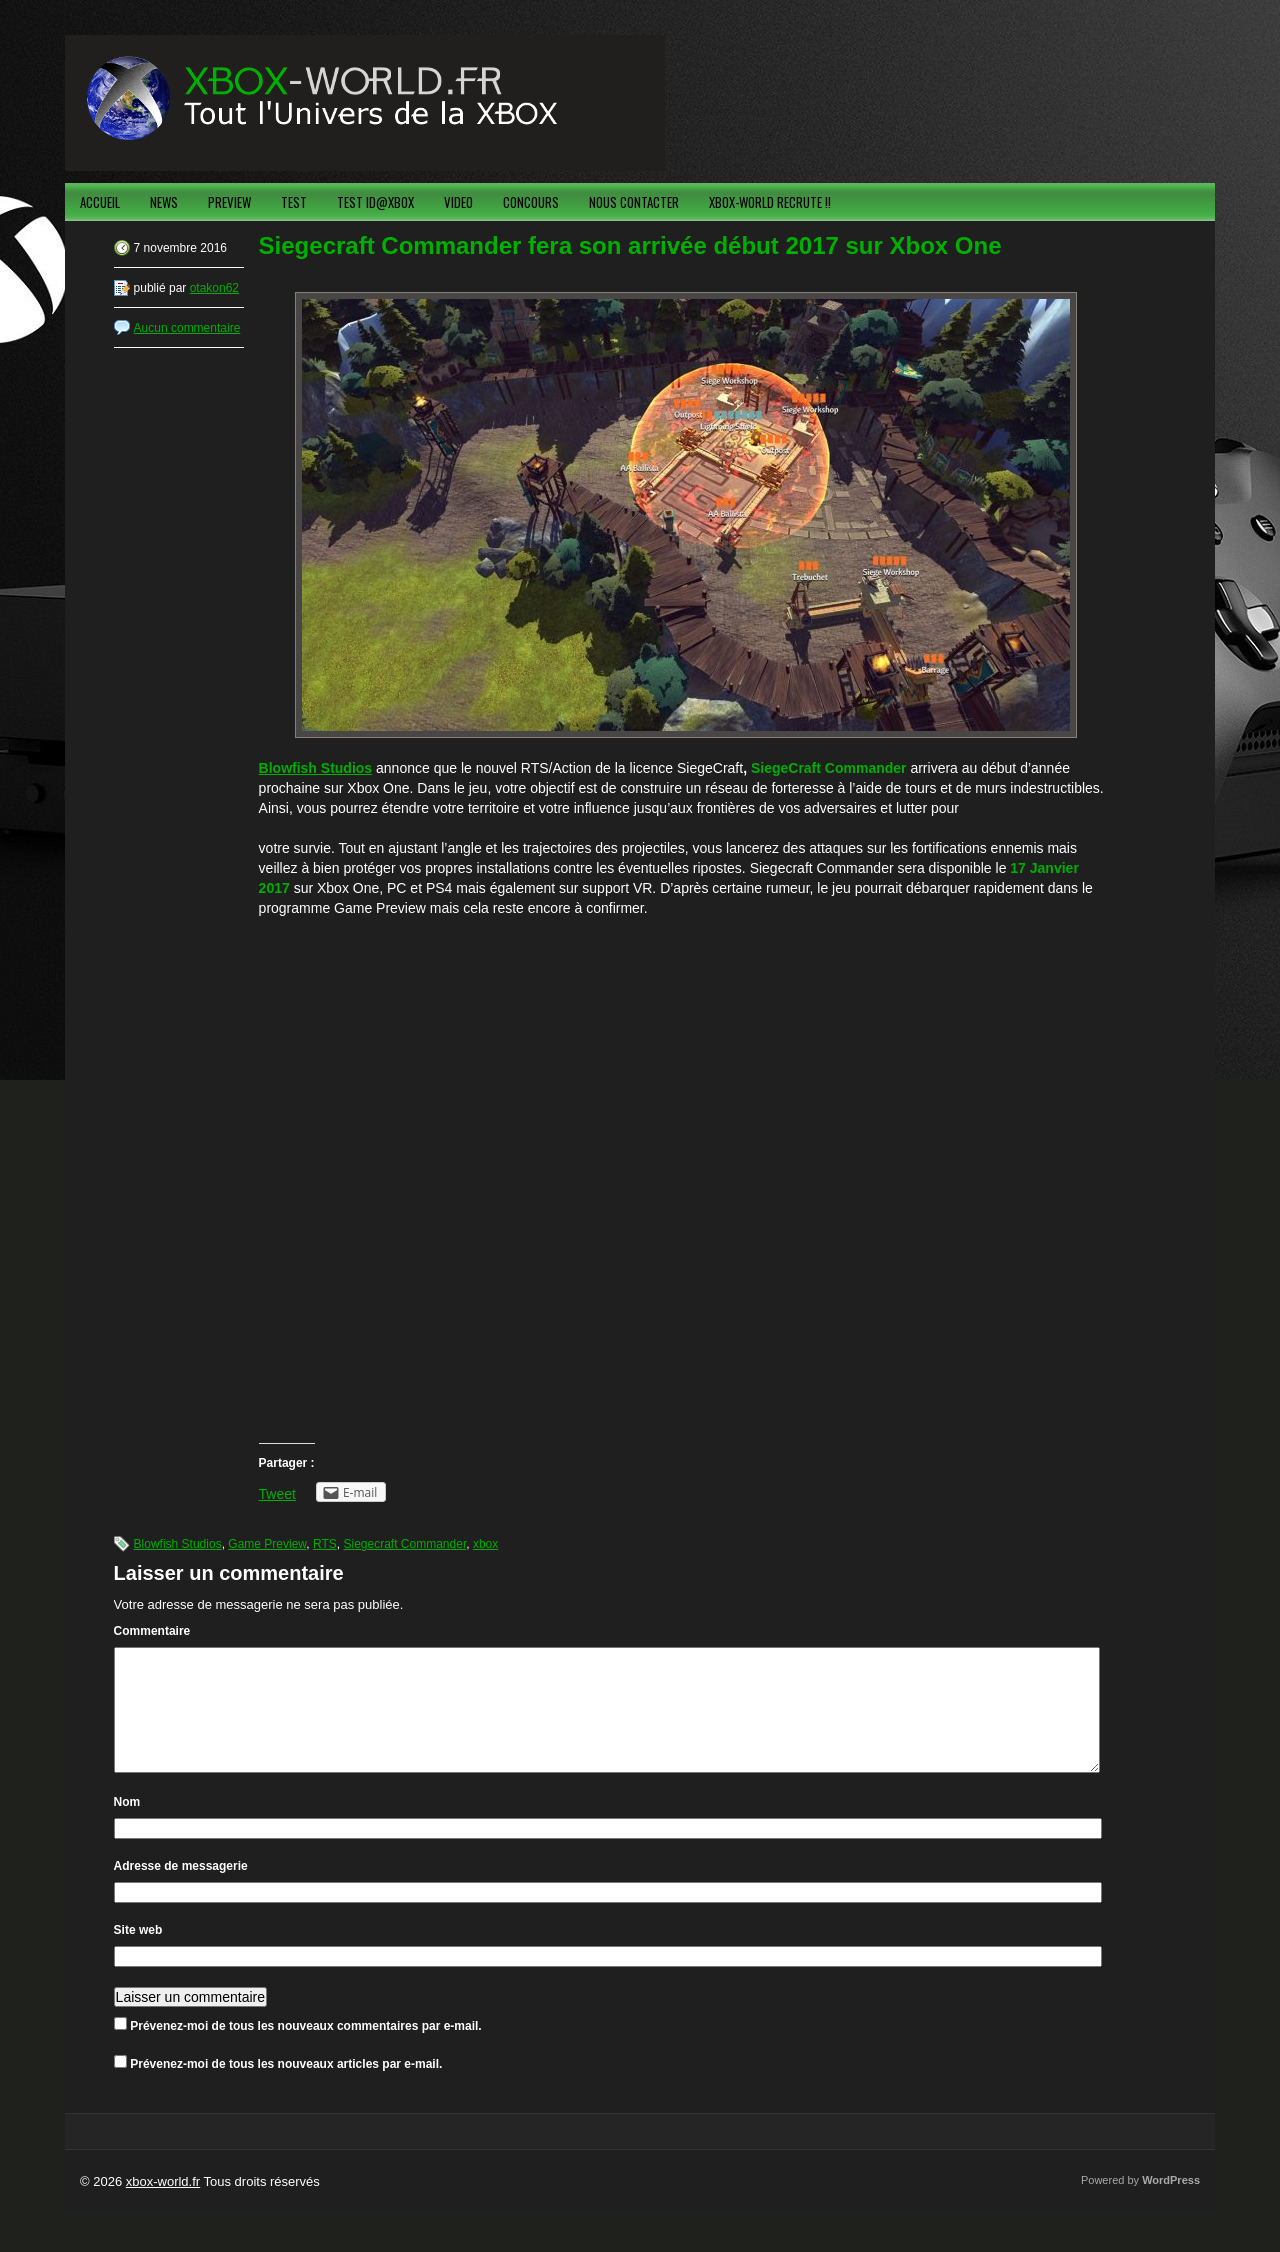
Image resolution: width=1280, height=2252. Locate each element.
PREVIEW (229, 202)
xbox (485, 1544)
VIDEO (458, 202)
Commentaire (152, 1631)
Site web (138, 1954)
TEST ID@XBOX (375, 202)
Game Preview (267, 1544)
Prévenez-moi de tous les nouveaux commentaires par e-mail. (305, 2050)
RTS (325, 1544)
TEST (294, 202)
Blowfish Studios (178, 1544)
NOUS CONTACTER (634, 202)
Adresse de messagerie (181, 1890)
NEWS (164, 202)
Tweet (277, 1494)
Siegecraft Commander (404, 1544)
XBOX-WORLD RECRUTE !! (770, 202)
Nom (127, 1826)
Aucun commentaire (187, 328)
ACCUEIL (100, 202)
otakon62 (214, 288)
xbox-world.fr (163, 2205)
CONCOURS (531, 202)
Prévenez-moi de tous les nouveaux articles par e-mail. (286, 2088)
